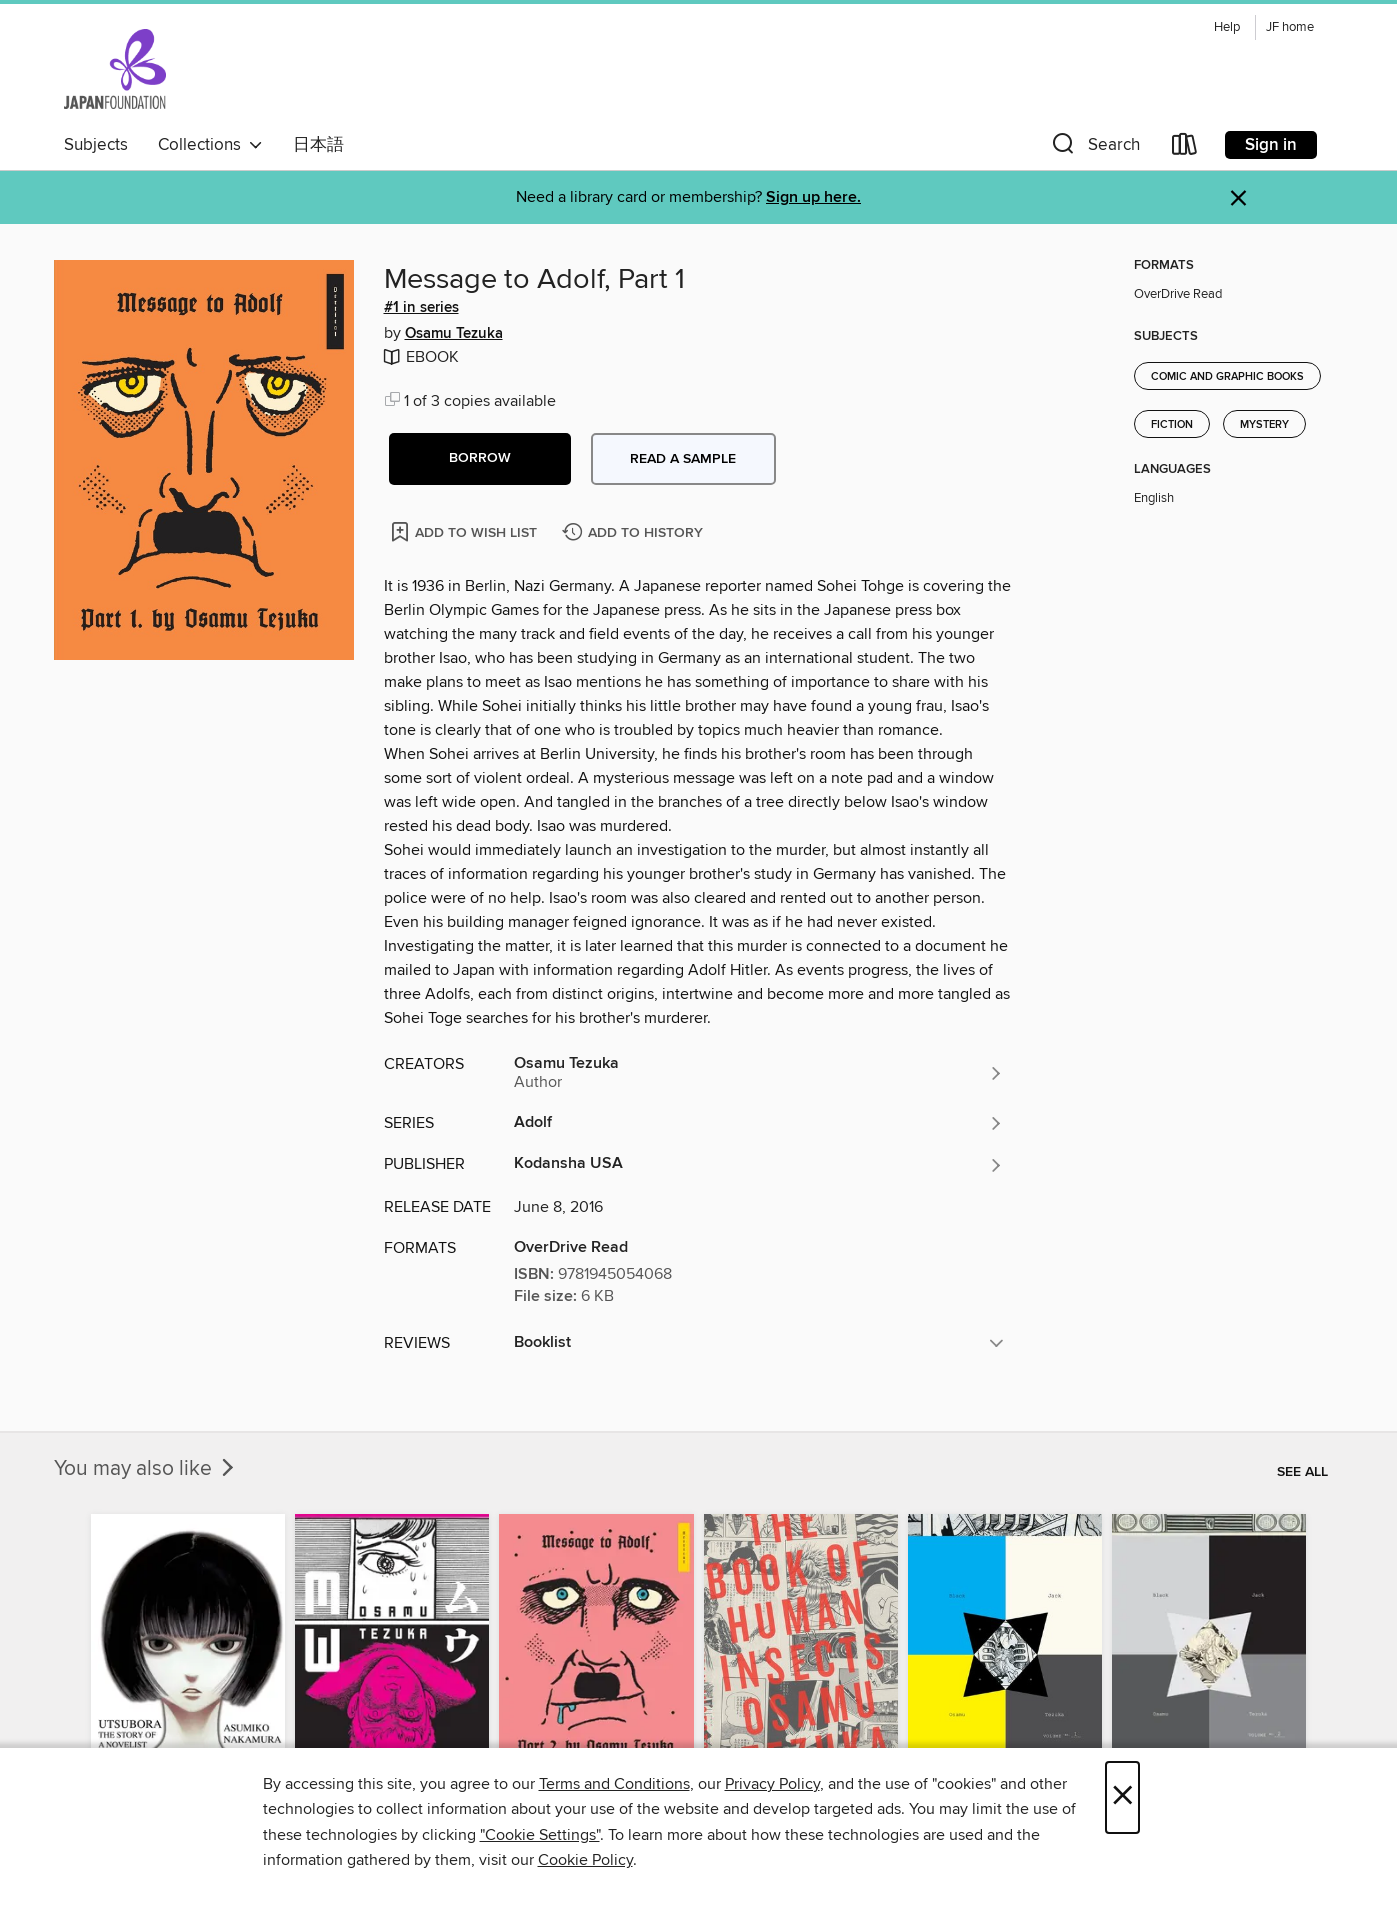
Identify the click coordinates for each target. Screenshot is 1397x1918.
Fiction (1172, 425)
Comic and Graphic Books (1227, 377)
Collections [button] (210, 145)
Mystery (1264, 425)
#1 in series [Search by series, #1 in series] (421, 308)
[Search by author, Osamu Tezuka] (759, 1073)
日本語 (318, 145)
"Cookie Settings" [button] (540, 1835)
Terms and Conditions (614, 1784)
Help (1227, 27)
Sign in (1271, 145)
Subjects (96, 145)
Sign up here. (813, 197)
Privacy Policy (772, 1784)
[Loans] (1185, 148)
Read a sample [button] (683, 459)
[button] (1094, 148)
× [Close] (1122, 1797)
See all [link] (1302, 1472)
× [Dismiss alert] (1238, 198)
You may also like (146, 1469)
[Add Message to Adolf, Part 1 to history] (635, 533)
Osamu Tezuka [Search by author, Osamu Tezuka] (454, 334)
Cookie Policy (585, 1860)
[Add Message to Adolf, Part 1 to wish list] (465, 531)
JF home (1290, 27)
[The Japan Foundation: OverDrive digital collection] (115, 69)
